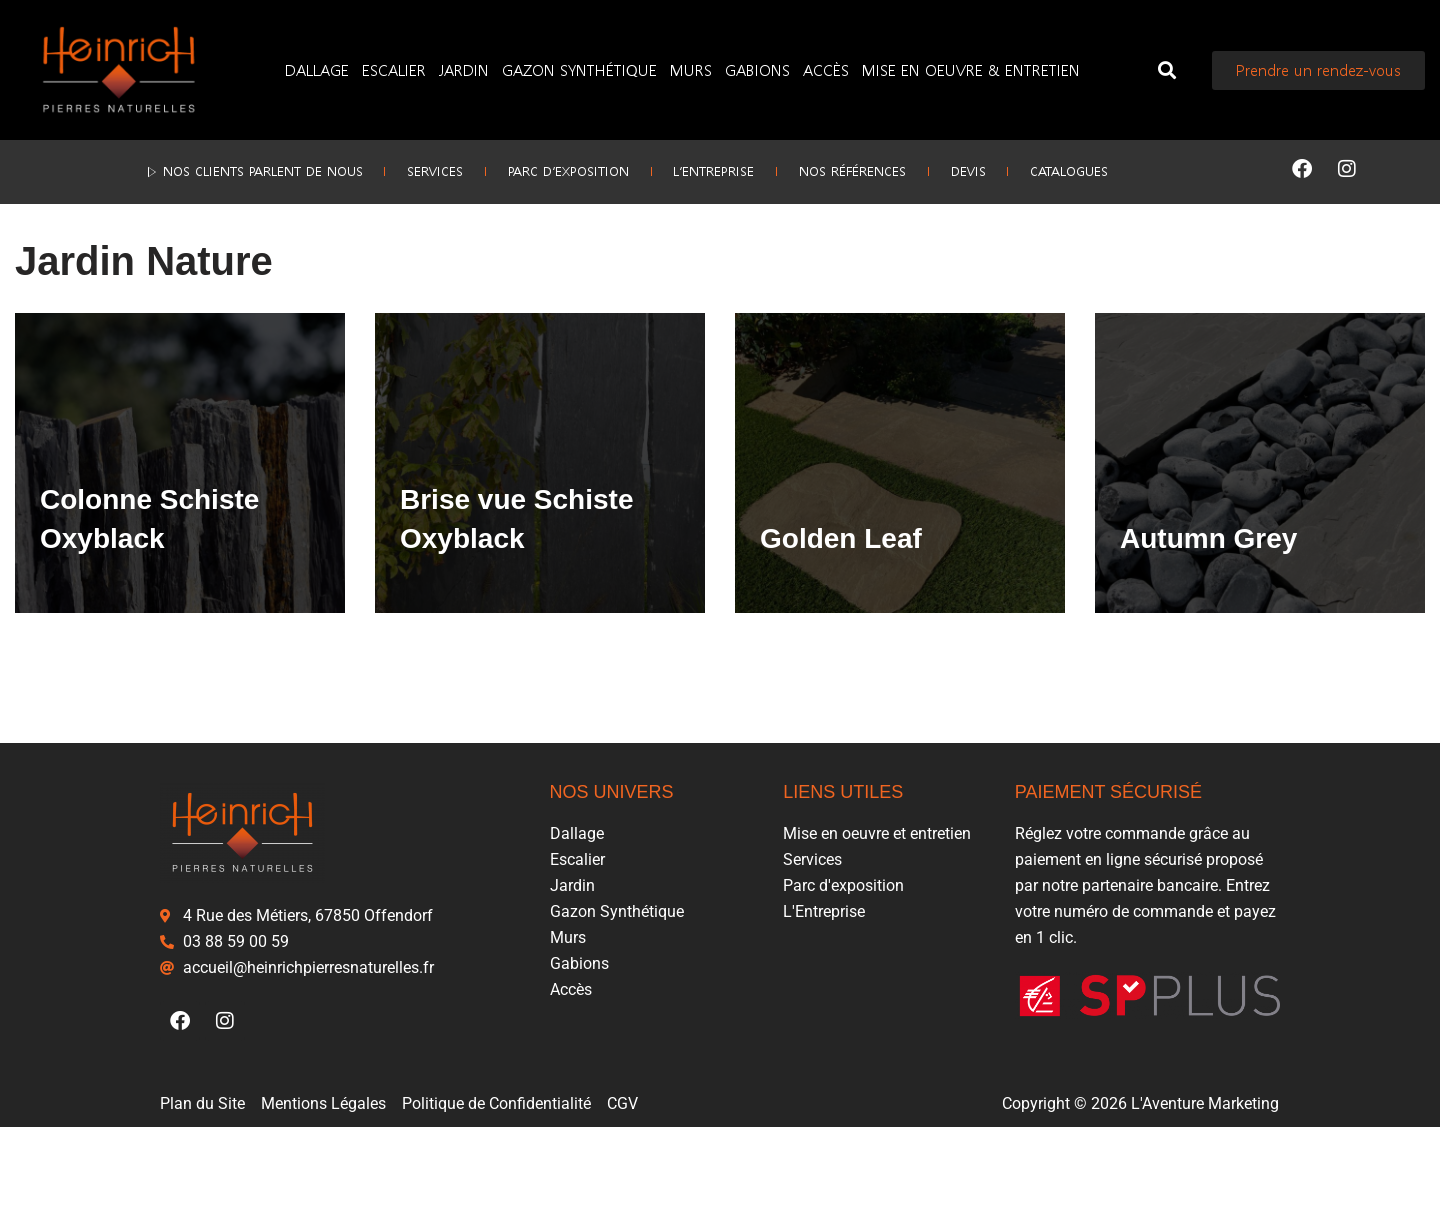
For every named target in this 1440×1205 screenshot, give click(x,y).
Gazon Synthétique (579, 69)
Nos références (870, 168)
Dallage (317, 69)
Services (398, 168)
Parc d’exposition (549, 168)
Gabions (757, 69)
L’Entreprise (713, 168)
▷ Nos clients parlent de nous (198, 168)
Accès (826, 69)
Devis (1004, 168)
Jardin (464, 69)
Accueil (37, 269)
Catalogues (1124, 168)
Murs (691, 69)
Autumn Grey (1208, 611)
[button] (1166, 70)
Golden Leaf (841, 611)
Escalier (394, 69)
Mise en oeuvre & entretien (971, 69)
